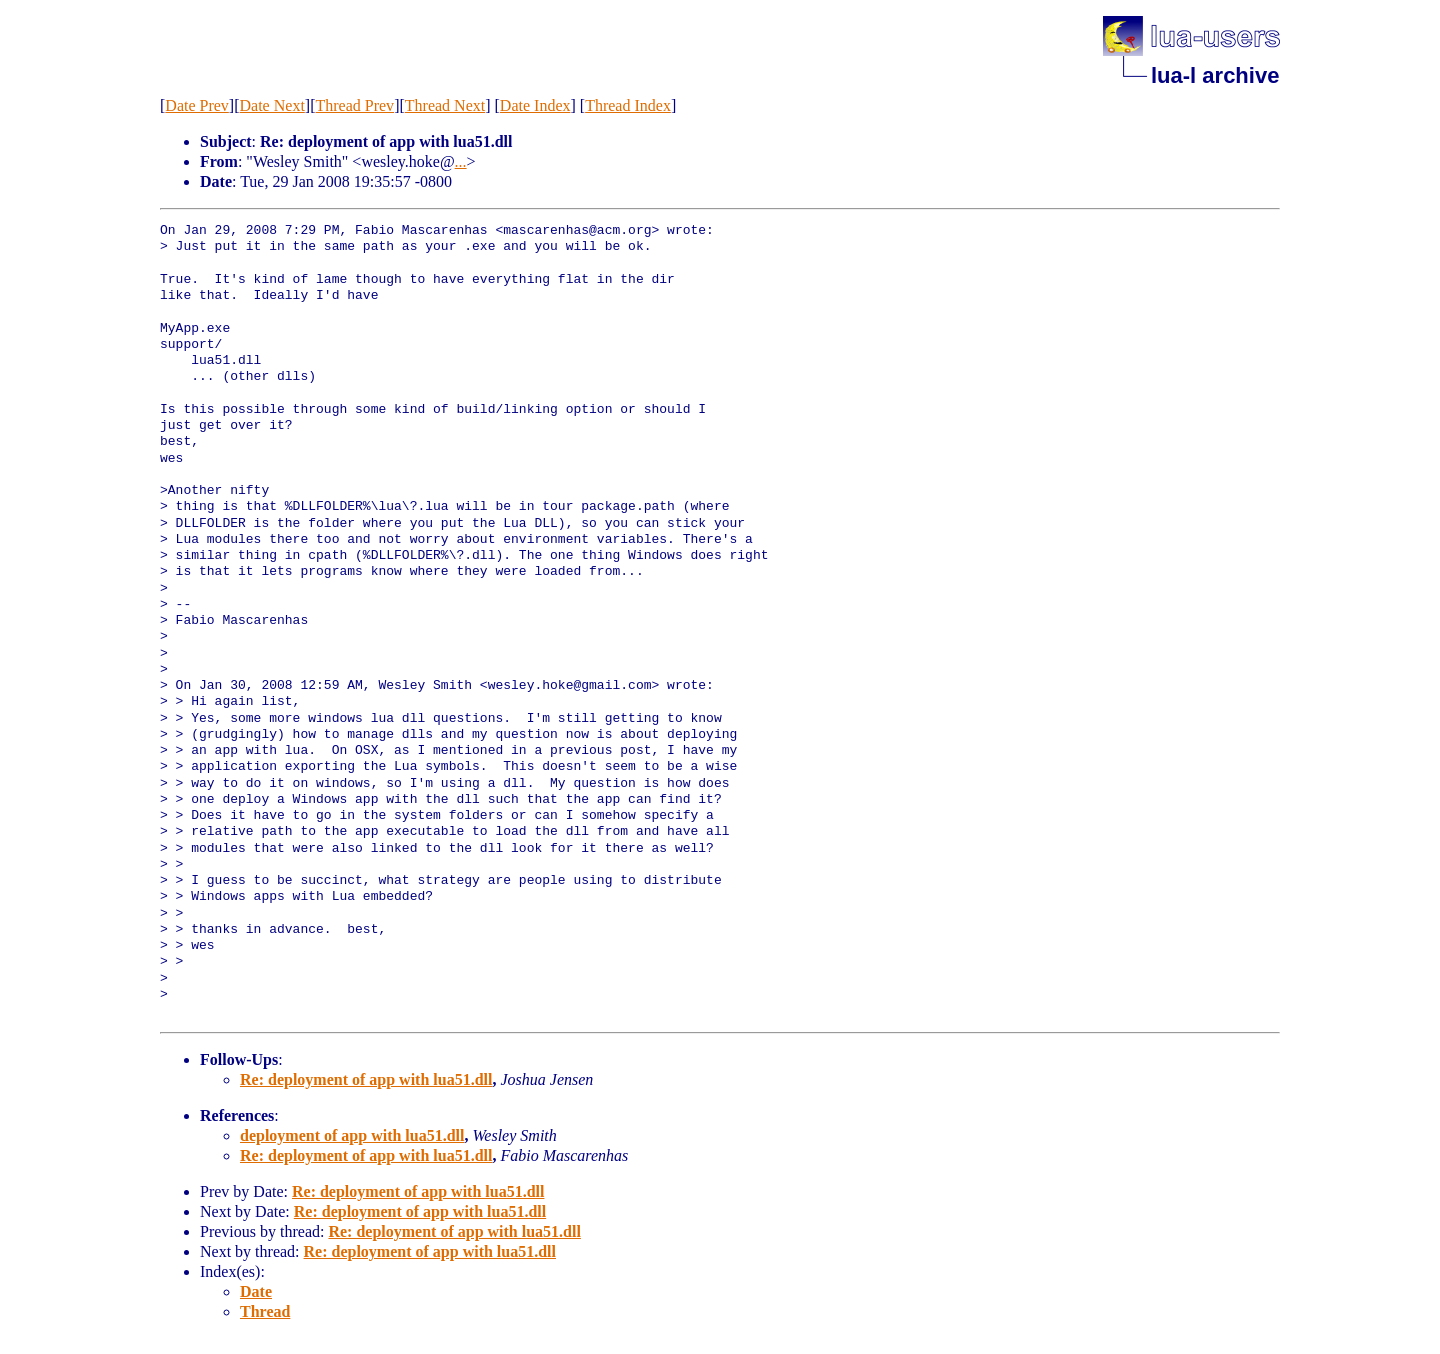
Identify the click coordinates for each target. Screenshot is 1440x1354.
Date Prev (197, 105)
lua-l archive (1215, 75)
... (461, 161)
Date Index (535, 105)
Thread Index (628, 105)
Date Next (272, 105)
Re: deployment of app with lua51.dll (366, 1079)
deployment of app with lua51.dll (352, 1135)
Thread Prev (354, 105)
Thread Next (445, 105)
